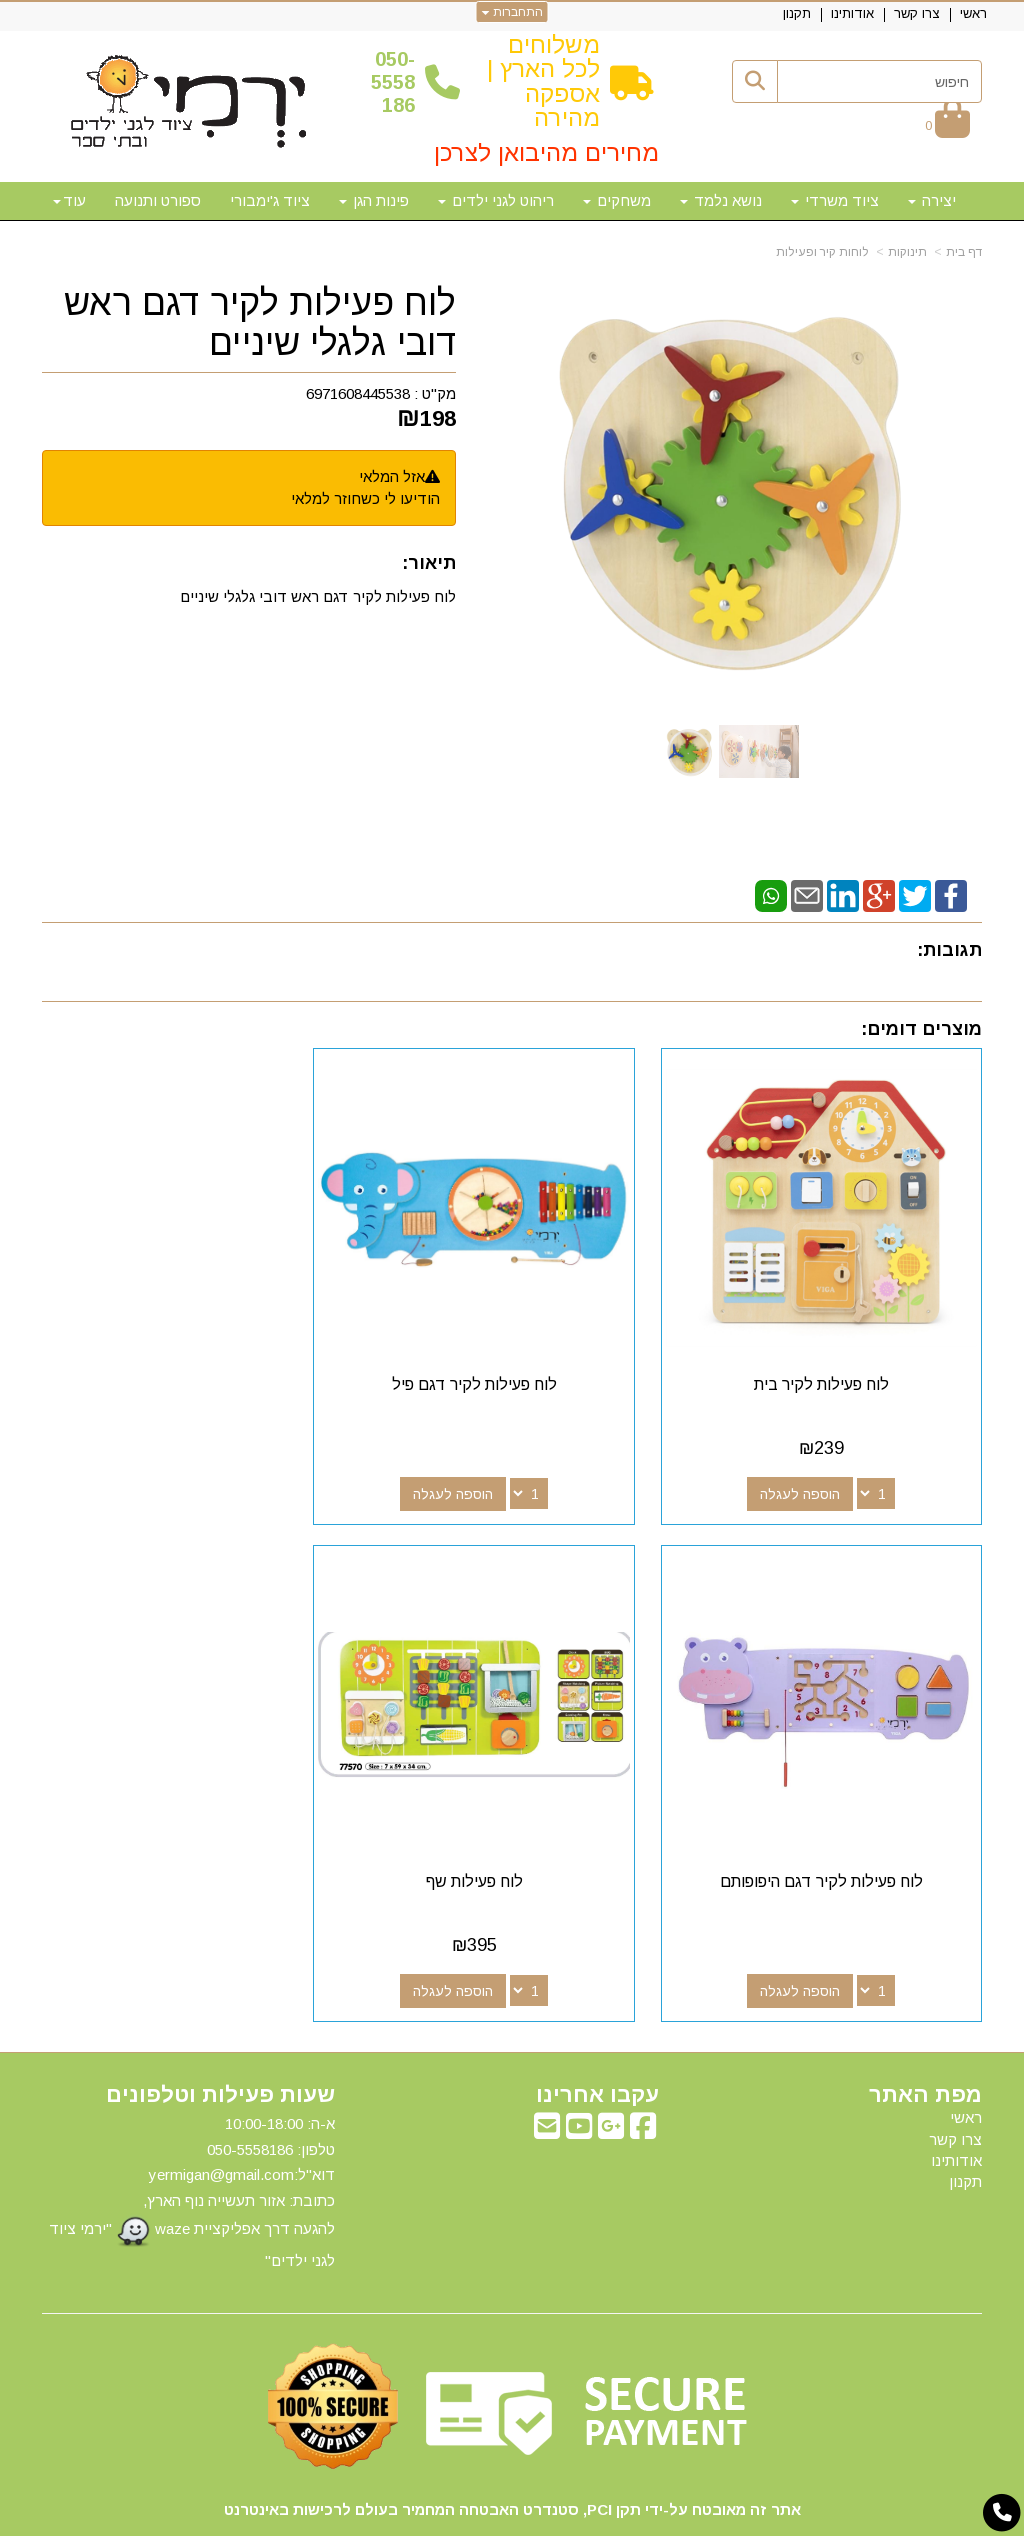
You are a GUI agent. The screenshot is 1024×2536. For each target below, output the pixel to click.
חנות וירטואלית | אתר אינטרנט (383, 2517)
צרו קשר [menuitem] (917, 13)
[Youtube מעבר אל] (579, 2075)
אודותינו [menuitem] (852, 13)
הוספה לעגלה (814, 1466)
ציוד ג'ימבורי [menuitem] (270, 200)
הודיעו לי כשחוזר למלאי (365, 498)
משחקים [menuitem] (617, 200)
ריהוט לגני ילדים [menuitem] (496, 200)
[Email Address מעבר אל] (547, 2075)
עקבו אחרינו (597, 2039)
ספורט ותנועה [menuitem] (158, 200)
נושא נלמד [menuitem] (721, 200)
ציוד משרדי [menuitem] (835, 200)
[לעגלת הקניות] (947, 124)
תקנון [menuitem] (797, 13)
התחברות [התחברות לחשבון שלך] (512, 12)
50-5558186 (393, 82)
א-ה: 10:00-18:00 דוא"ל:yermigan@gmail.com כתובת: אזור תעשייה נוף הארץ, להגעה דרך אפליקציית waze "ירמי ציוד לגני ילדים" (192, 2136)
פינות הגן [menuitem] (374, 200)
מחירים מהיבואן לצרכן (546, 152)
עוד (69, 200)
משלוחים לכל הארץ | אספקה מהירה (543, 81)
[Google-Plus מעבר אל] (611, 2075)
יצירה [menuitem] (932, 200)
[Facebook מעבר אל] (643, 2075)
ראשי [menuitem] (973, 13)
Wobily (575, 2517)
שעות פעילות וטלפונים (220, 2039)
